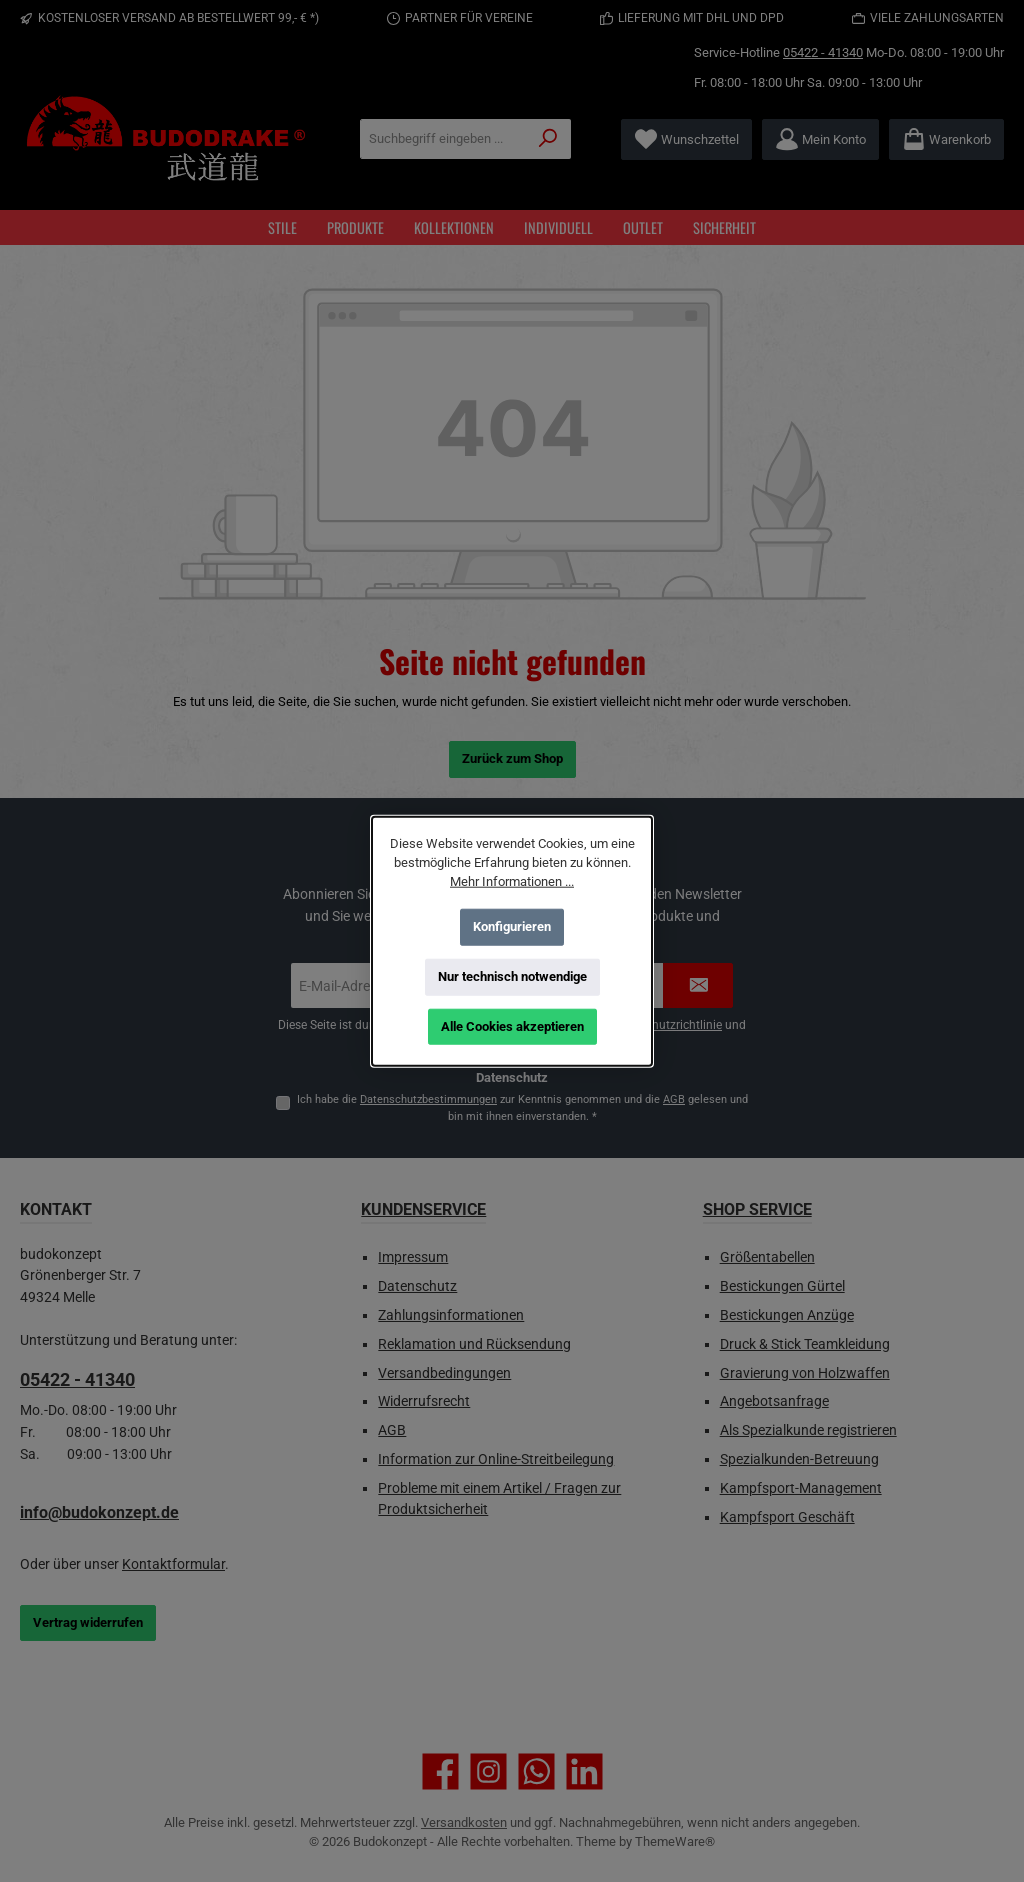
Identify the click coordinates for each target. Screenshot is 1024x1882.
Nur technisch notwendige (512, 976)
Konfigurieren (512, 926)
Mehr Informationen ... (512, 881)
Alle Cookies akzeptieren (512, 1026)
